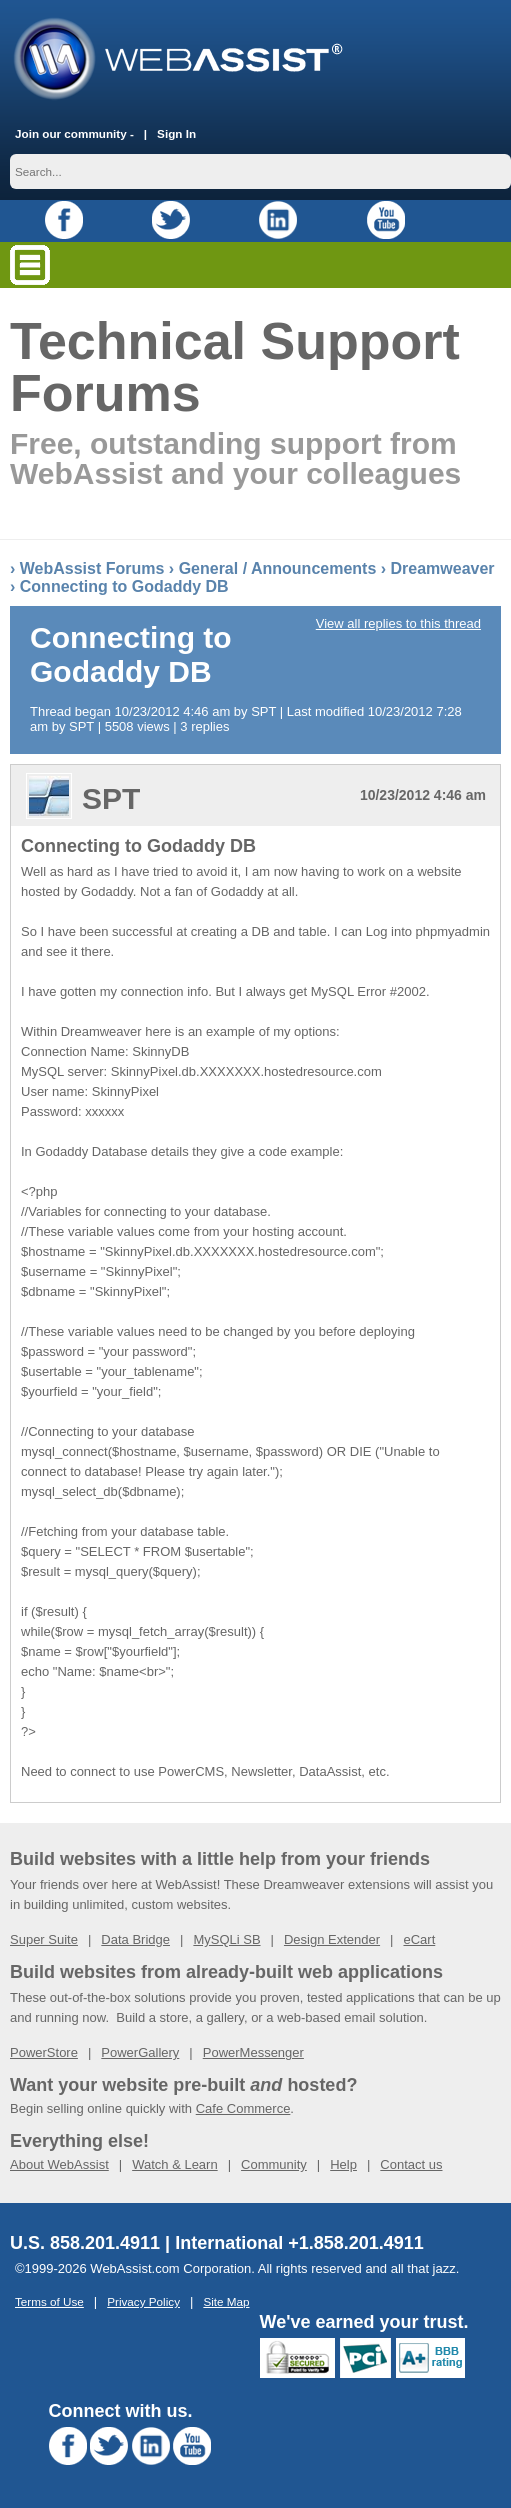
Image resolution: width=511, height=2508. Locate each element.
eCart (419, 1939)
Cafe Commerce (243, 2108)
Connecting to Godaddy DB (124, 586)
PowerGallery (140, 2052)
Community (274, 2164)
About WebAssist (59, 2164)
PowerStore (44, 2052)
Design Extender (332, 1939)
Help (343, 2164)
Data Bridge (135, 1939)
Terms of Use (49, 2301)
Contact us (411, 2164)
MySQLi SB (226, 1939)
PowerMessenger (253, 2052)
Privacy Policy (143, 2301)
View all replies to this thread (398, 623)
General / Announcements (278, 568)
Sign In (176, 133)
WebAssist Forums (92, 568)
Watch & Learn (175, 2164)
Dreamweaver (443, 568)
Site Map (226, 2301)
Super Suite (44, 1939)
